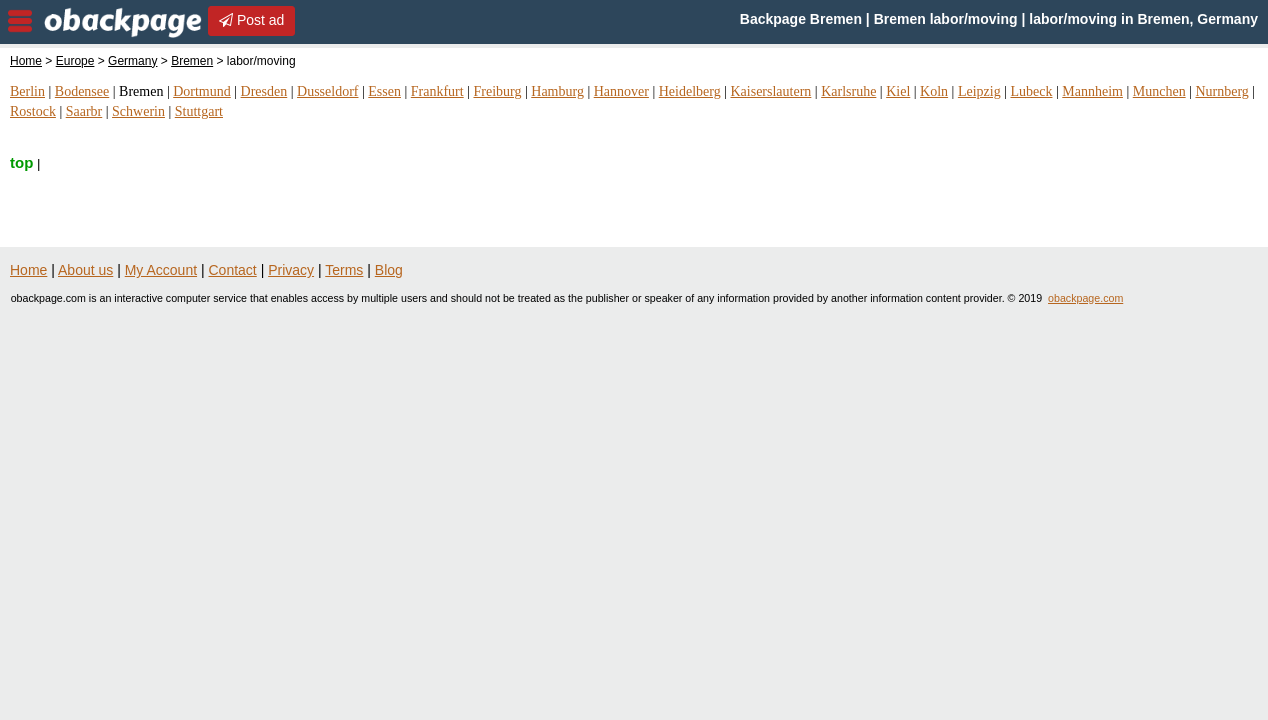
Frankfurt (437, 91)
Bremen (192, 61)
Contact (233, 270)
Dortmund (202, 91)
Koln (934, 91)
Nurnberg (1221, 91)
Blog (389, 270)
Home (26, 61)
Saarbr (84, 111)
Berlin (27, 91)
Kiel (898, 91)
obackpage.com (1085, 298)
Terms (344, 270)
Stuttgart (199, 111)
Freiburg (497, 91)
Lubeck (1031, 91)
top (21, 162)
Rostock (33, 111)
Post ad (251, 20)
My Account (161, 270)
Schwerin (138, 111)
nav (20, 21)
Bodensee (82, 91)
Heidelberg (690, 91)
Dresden (264, 91)
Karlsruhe (848, 91)
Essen (384, 91)
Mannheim (1092, 91)
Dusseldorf (327, 91)
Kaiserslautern (770, 91)
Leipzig (979, 91)
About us (85, 270)
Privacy (291, 270)
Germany (132, 61)
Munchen (1159, 91)
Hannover (621, 91)
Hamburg (557, 91)
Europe (75, 61)
